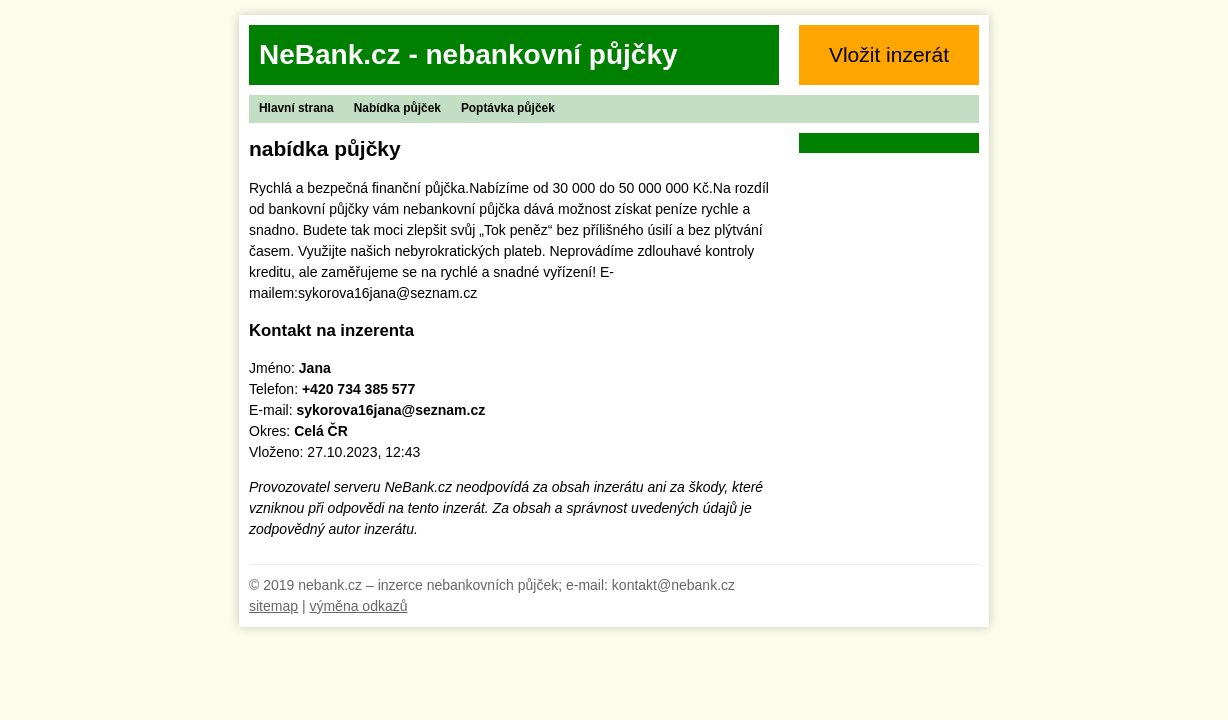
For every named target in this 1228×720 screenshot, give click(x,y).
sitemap (273, 606)
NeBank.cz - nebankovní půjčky (468, 54)
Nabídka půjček (397, 108)
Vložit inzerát (889, 54)
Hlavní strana (296, 108)
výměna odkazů (358, 606)
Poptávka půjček (508, 108)
